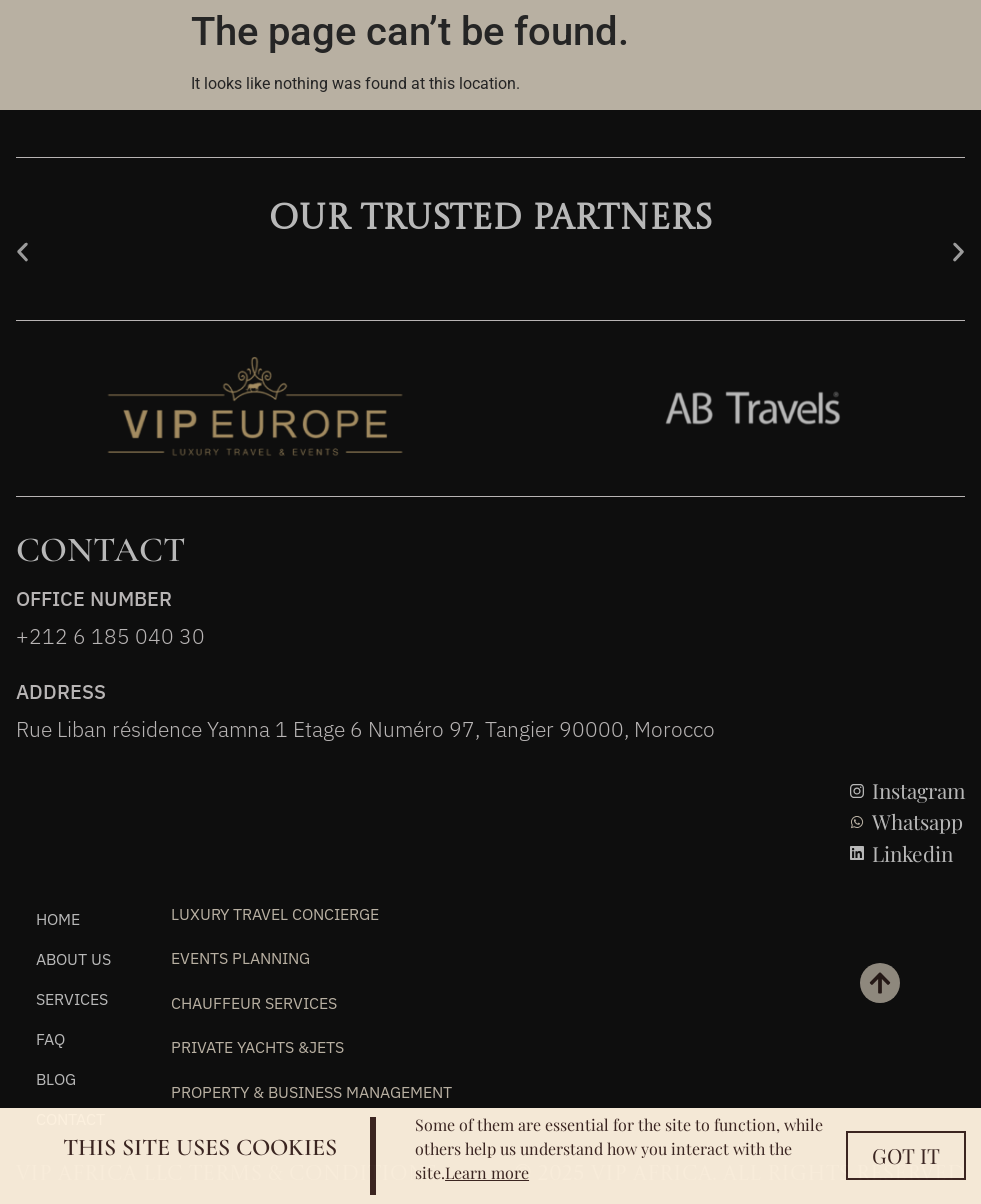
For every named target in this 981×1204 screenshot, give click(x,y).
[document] (490, 602)
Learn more (487, 1172)
